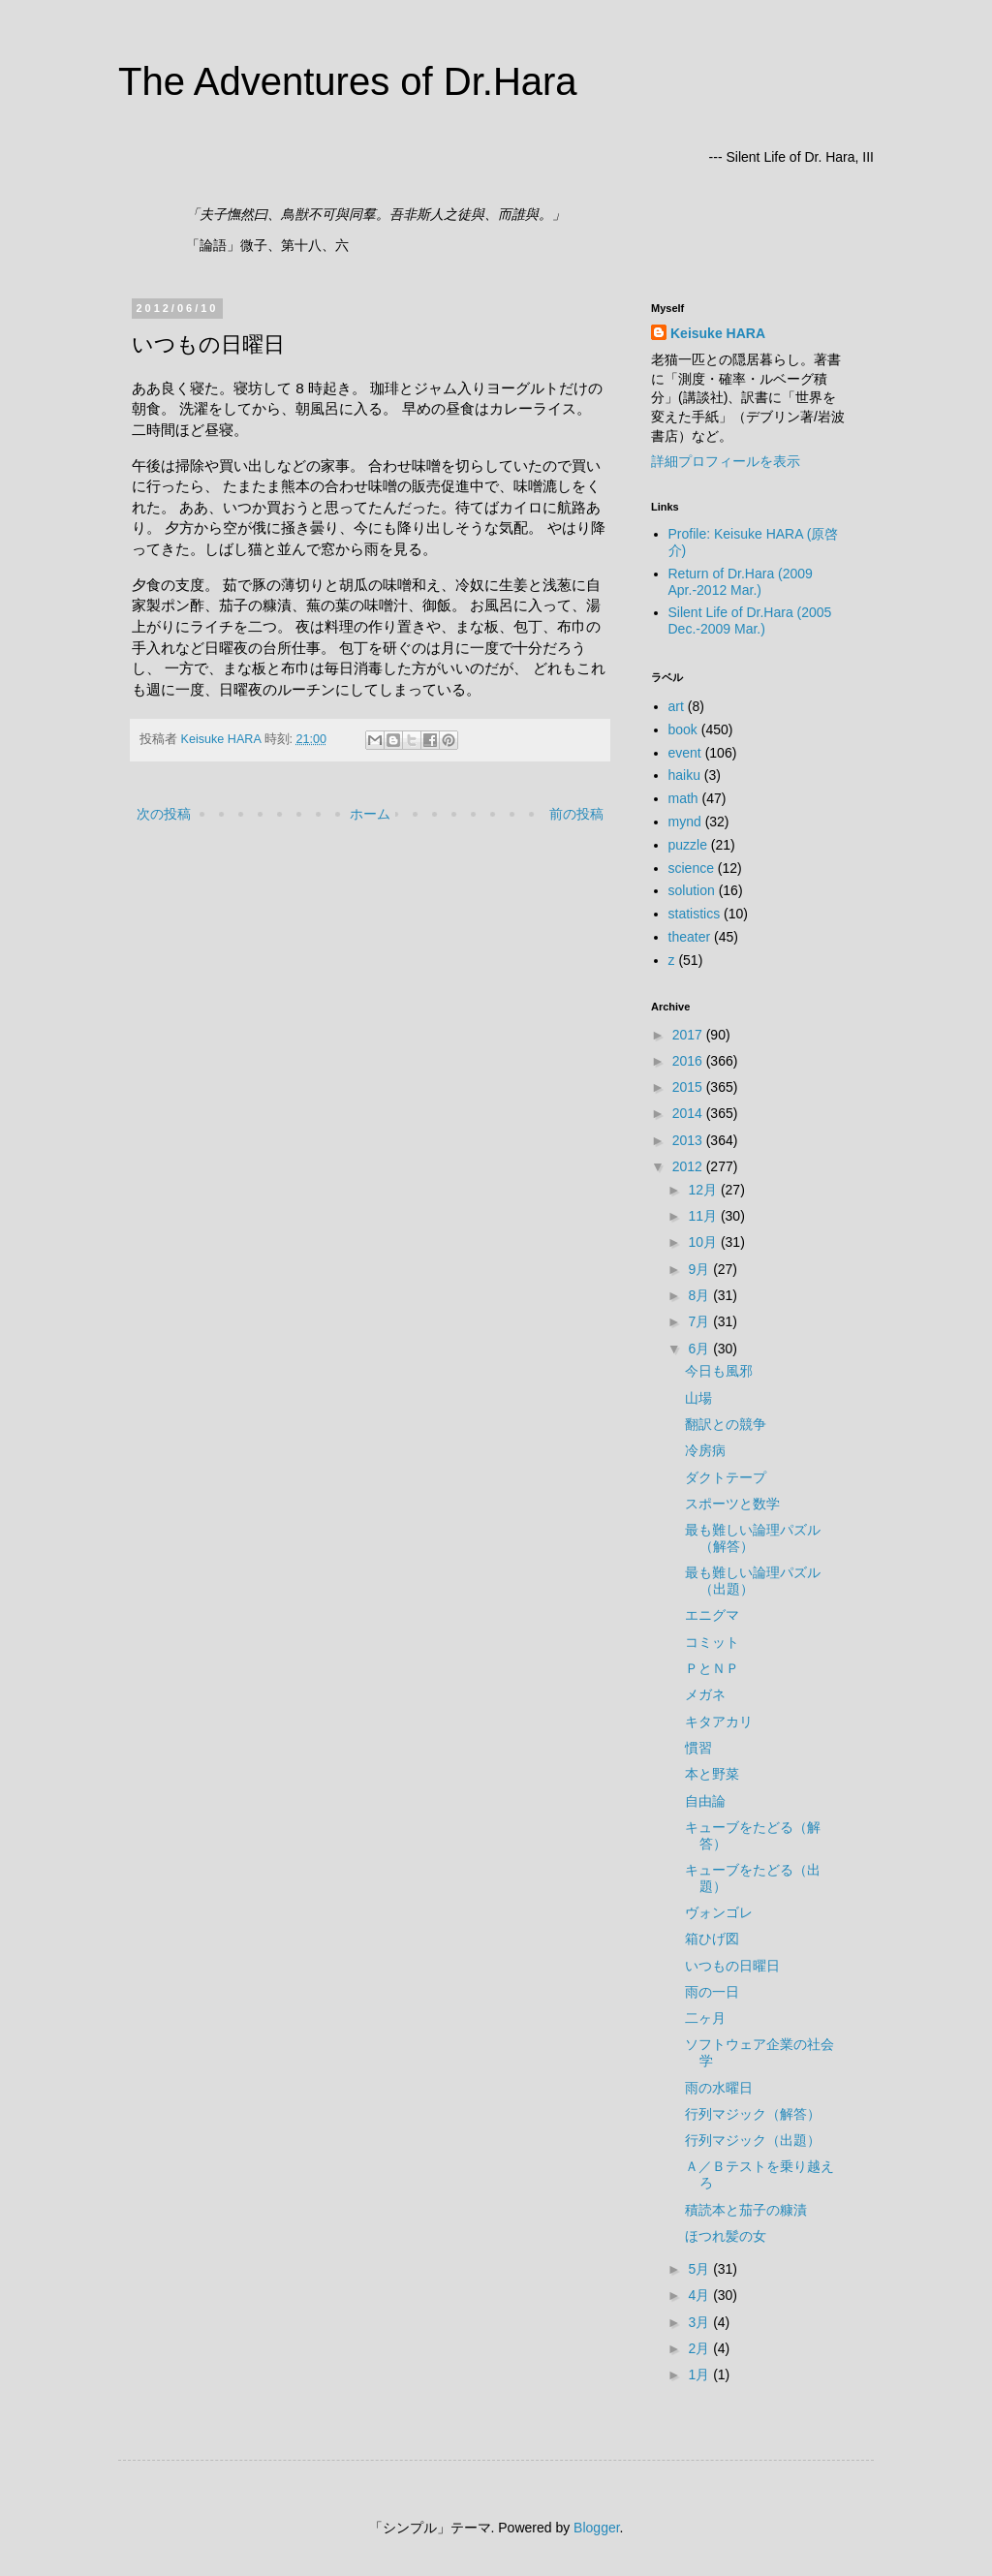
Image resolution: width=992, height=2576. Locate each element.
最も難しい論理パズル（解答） (753, 1538)
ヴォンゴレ (719, 1912)
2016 (689, 1061)
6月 (700, 1348)
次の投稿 (164, 814)
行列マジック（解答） (753, 2114)
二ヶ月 (705, 2018)
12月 (704, 1189)
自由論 (705, 1801)
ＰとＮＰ (712, 1668)
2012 (689, 1166)
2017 (689, 1034)
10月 (704, 1242)
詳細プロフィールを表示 (725, 461)
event (684, 752)
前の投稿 (576, 814)
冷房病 (705, 1450)
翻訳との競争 (725, 1424)
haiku (684, 775)
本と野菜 (712, 1774)
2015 (689, 1087)
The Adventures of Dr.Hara (347, 81)
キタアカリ (719, 1721)
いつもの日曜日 (732, 1965)
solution (691, 890)
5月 (700, 2269)
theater (689, 937)
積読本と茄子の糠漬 (746, 2210)
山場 (698, 1398)
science (691, 868)
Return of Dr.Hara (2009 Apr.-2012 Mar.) (740, 582)
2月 (700, 2348)
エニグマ (712, 1615)
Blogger (596, 2527)
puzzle (687, 845)
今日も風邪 (719, 1371)
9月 (700, 1269)
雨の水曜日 (719, 2087)
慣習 (698, 1747)
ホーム (370, 814)
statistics (694, 913)
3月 (700, 2322)
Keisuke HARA (717, 333)
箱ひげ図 (712, 1938)
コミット (712, 1642)
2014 (689, 1113)
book (683, 729)
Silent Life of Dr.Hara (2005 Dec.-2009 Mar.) (750, 620)
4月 (700, 2295)
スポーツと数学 (732, 1503)
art (676, 706)
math (683, 798)
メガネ (705, 1694)
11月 (704, 1216)
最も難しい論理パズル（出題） (753, 1581)
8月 (700, 1295)
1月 (700, 2374)
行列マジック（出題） (753, 2140)
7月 (700, 1321)
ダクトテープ (725, 1477)
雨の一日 (712, 1992)
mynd (684, 821)
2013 (689, 1140)
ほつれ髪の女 (725, 2236)
